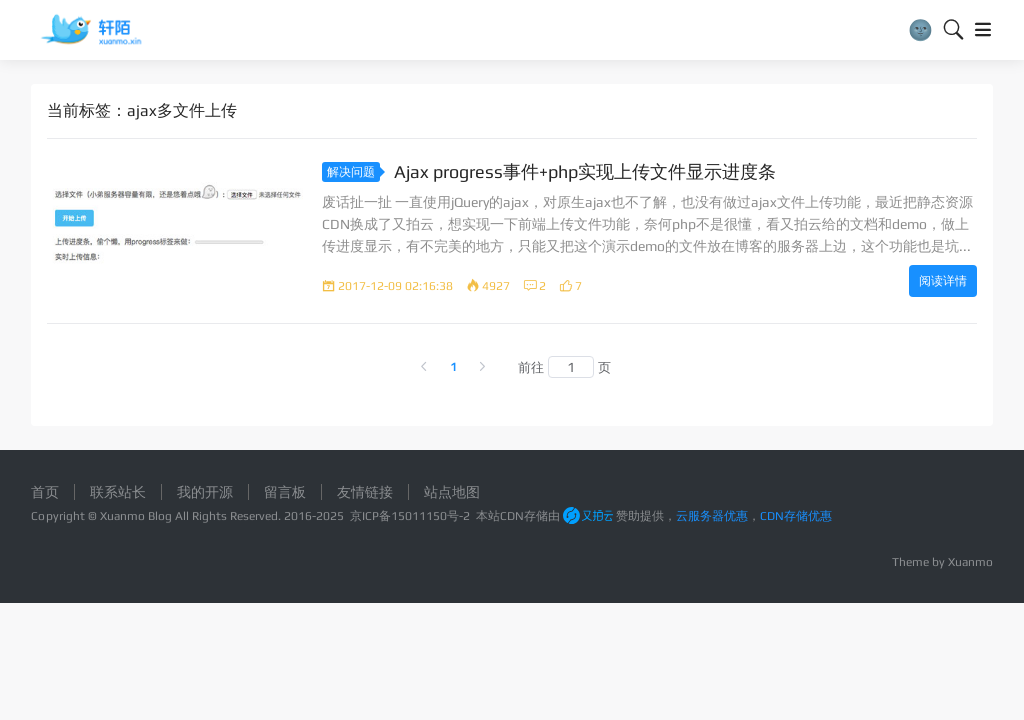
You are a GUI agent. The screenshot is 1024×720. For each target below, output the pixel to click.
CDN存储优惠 (796, 516)
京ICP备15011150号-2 (410, 516)
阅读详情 (943, 281)
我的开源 (205, 492)
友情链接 (365, 492)
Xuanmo (970, 562)
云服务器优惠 (712, 516)
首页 (45, 492)
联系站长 (118, 492)
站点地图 (452, 492)
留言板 (285, 492)
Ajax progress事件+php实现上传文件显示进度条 (585, 171)
